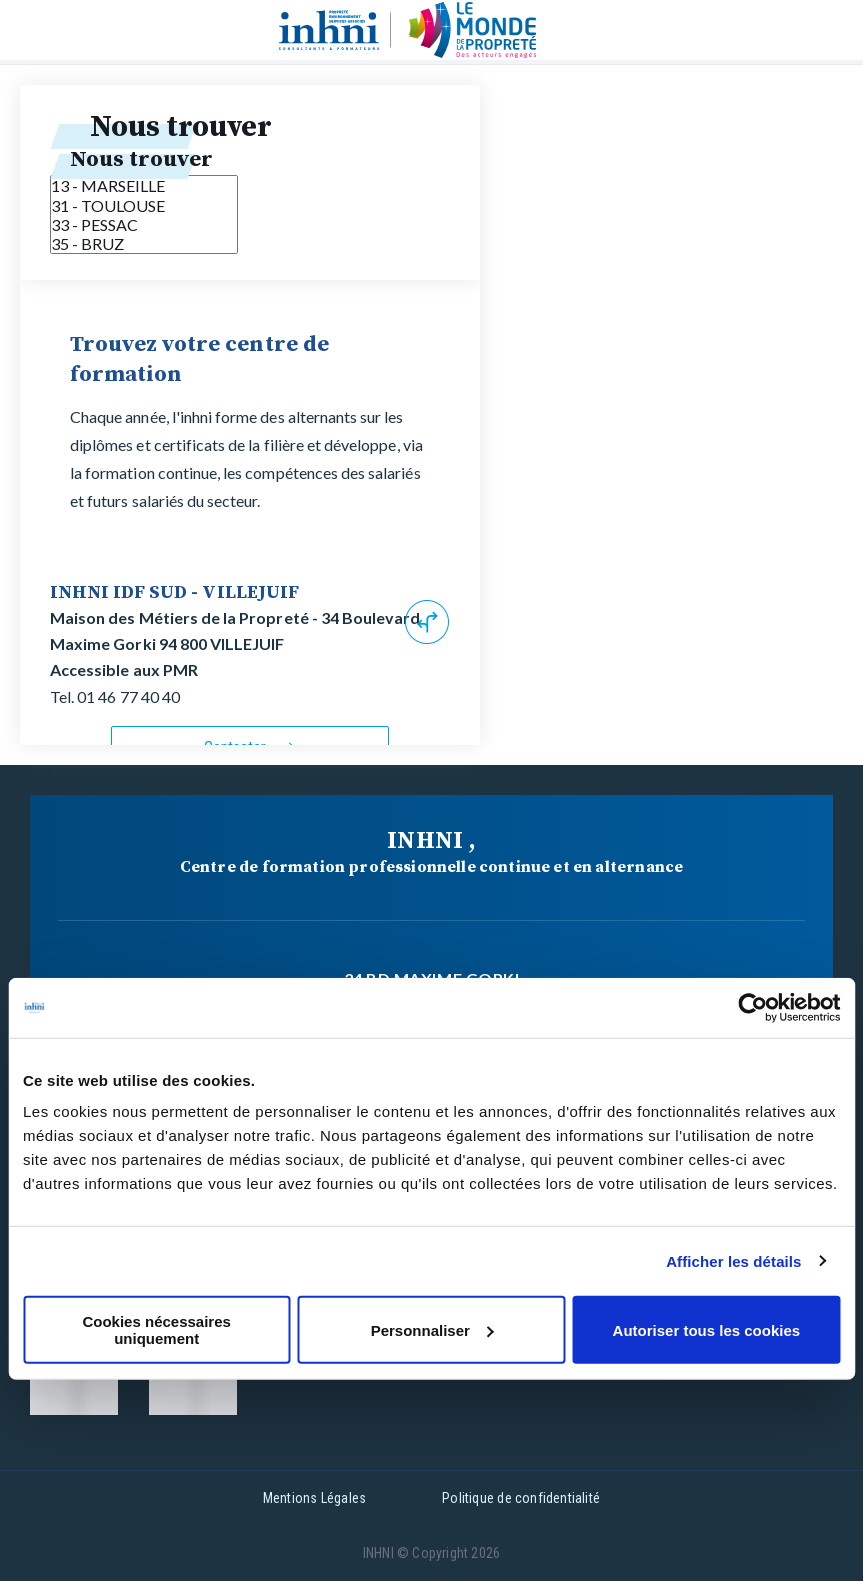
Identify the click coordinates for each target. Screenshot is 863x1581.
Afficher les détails (733, 1260)
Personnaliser (432, 1329)
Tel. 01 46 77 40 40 (115, 696)
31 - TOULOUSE (144, 205)
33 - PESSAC (144, 224)
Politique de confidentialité (521, 1498)
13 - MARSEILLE (144, 185)
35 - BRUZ (144, 243)
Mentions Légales (314, 1498)
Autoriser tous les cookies (707, 1329)
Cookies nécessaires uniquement (156, 1330)
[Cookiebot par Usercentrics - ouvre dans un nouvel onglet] (752, 1007)
